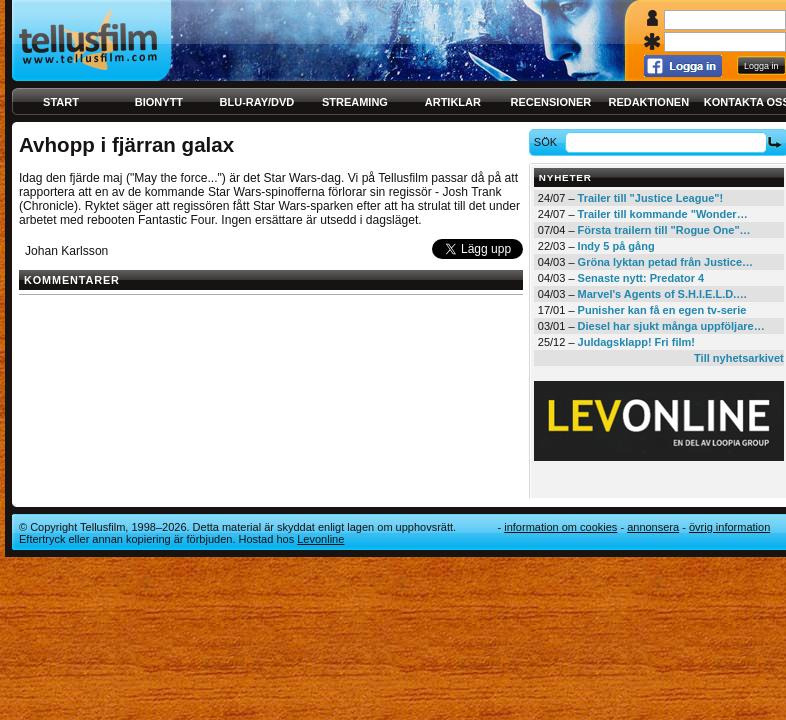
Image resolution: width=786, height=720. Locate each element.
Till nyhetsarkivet (739, 358)
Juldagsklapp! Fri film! (636, 342)
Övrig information (729, 527)
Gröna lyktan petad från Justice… (665, 262)
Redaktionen (648, 102)
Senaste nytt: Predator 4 (641, 278)
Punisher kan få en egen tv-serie (662, 310)
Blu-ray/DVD (257, 102)
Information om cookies (560, 527)
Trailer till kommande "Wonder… (663, 214)
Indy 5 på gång (616, 246)
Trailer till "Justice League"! (651, 198)
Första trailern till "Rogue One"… (664, 230)
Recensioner (550, 102)
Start (61, 102)
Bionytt (159, 102)
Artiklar (453, 102)
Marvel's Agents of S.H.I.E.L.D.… (663, 294)
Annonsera (653, 527)
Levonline (320, 539)
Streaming (355, 102)
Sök (548, 142)
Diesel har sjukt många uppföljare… (671, 326)
